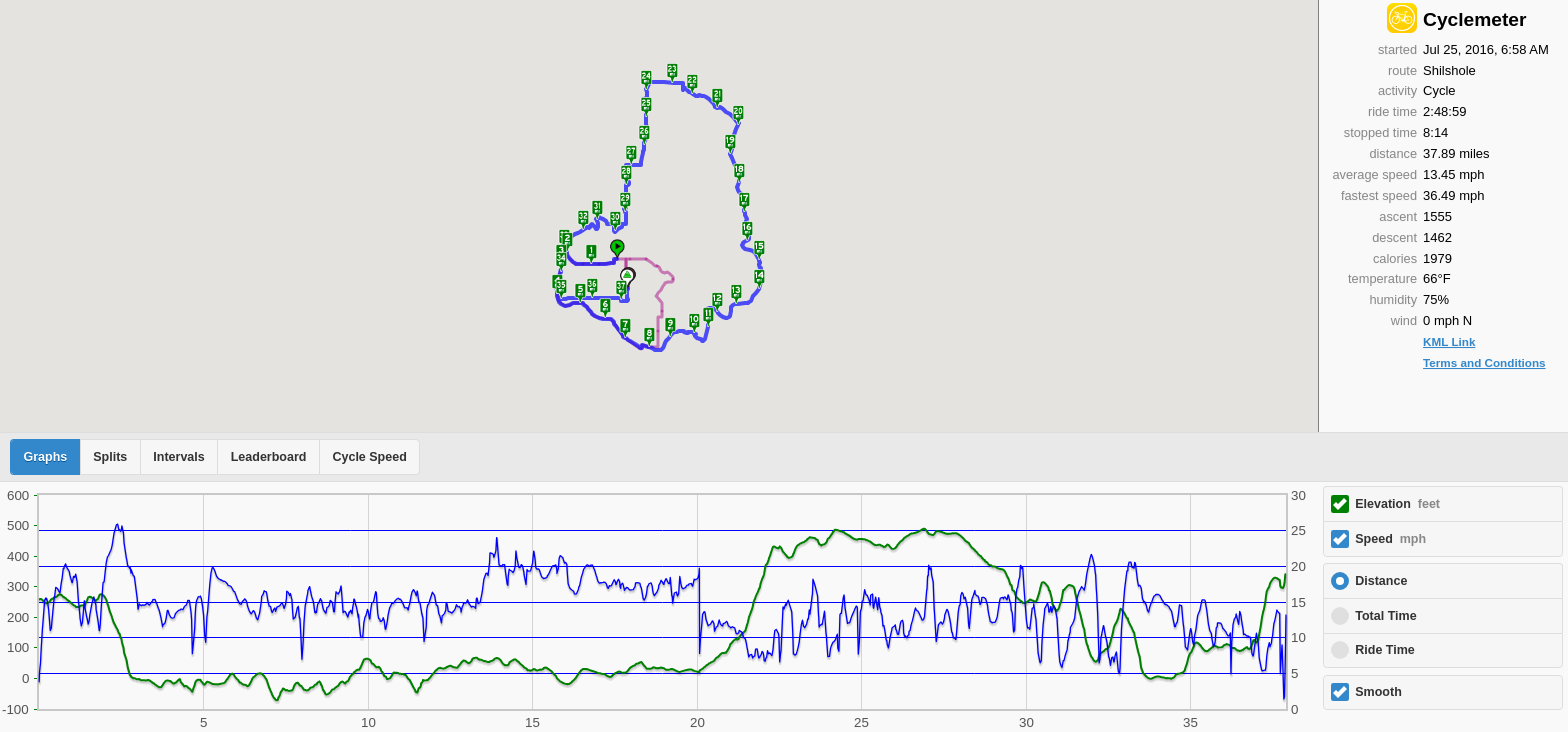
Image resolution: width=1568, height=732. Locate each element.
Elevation (1397, 504)
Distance (1381, 581)
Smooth (1378, 692)
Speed (1390, 539)
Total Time (1385, 616)
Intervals (178, 457)
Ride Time (1385, 650)
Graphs (46, 457)
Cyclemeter (1474, 19)
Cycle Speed (369, 457)
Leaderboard (269, 457)
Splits (110, 457)
